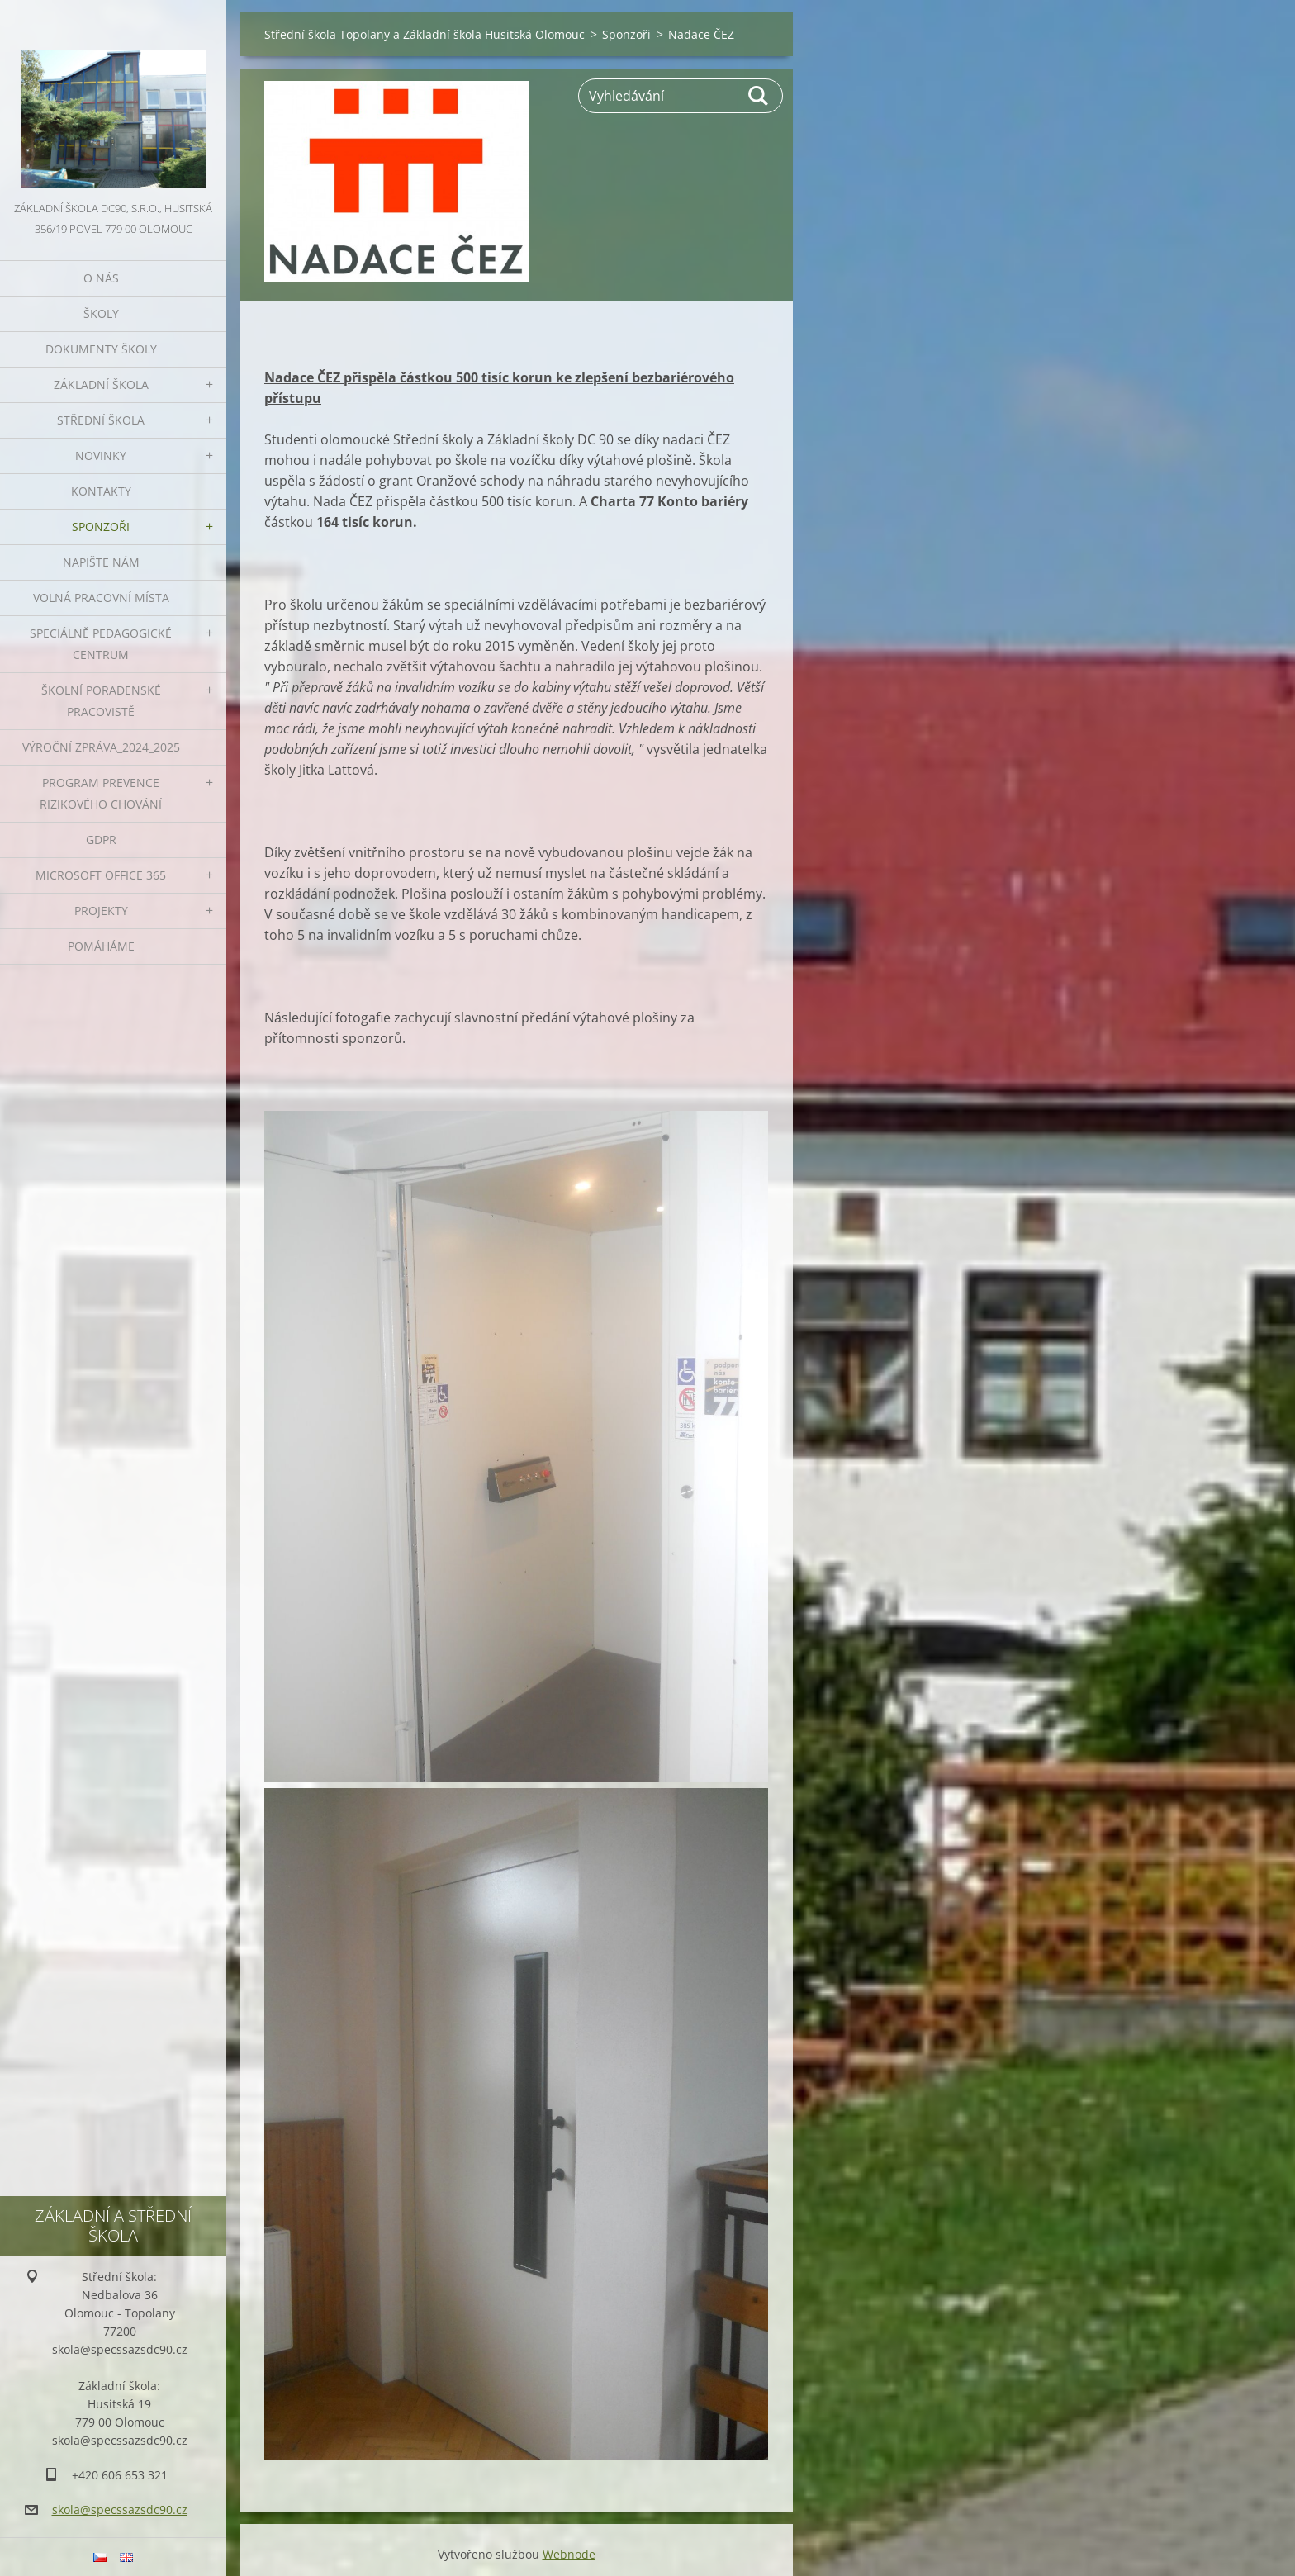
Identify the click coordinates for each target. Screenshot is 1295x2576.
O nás (101, 278)
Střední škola (101, 420)
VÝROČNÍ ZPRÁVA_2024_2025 (101, 747)
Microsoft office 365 (101, 875)
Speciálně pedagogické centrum (101, 643)
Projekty (101, 910)
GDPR (101, 839)
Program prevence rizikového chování (101, 793)
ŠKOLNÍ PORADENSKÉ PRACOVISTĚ (101, 700)
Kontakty (101, 491)
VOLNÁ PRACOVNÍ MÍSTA (101, 597)
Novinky (100, 455)
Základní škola (101, 384)
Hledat (759, 95)
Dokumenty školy (101, 349)
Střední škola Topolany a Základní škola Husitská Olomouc (424, 34)
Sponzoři (101, 526)
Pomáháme (101, 946)
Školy (101, 313)
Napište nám (101, 562)
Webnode (569, 2554)
